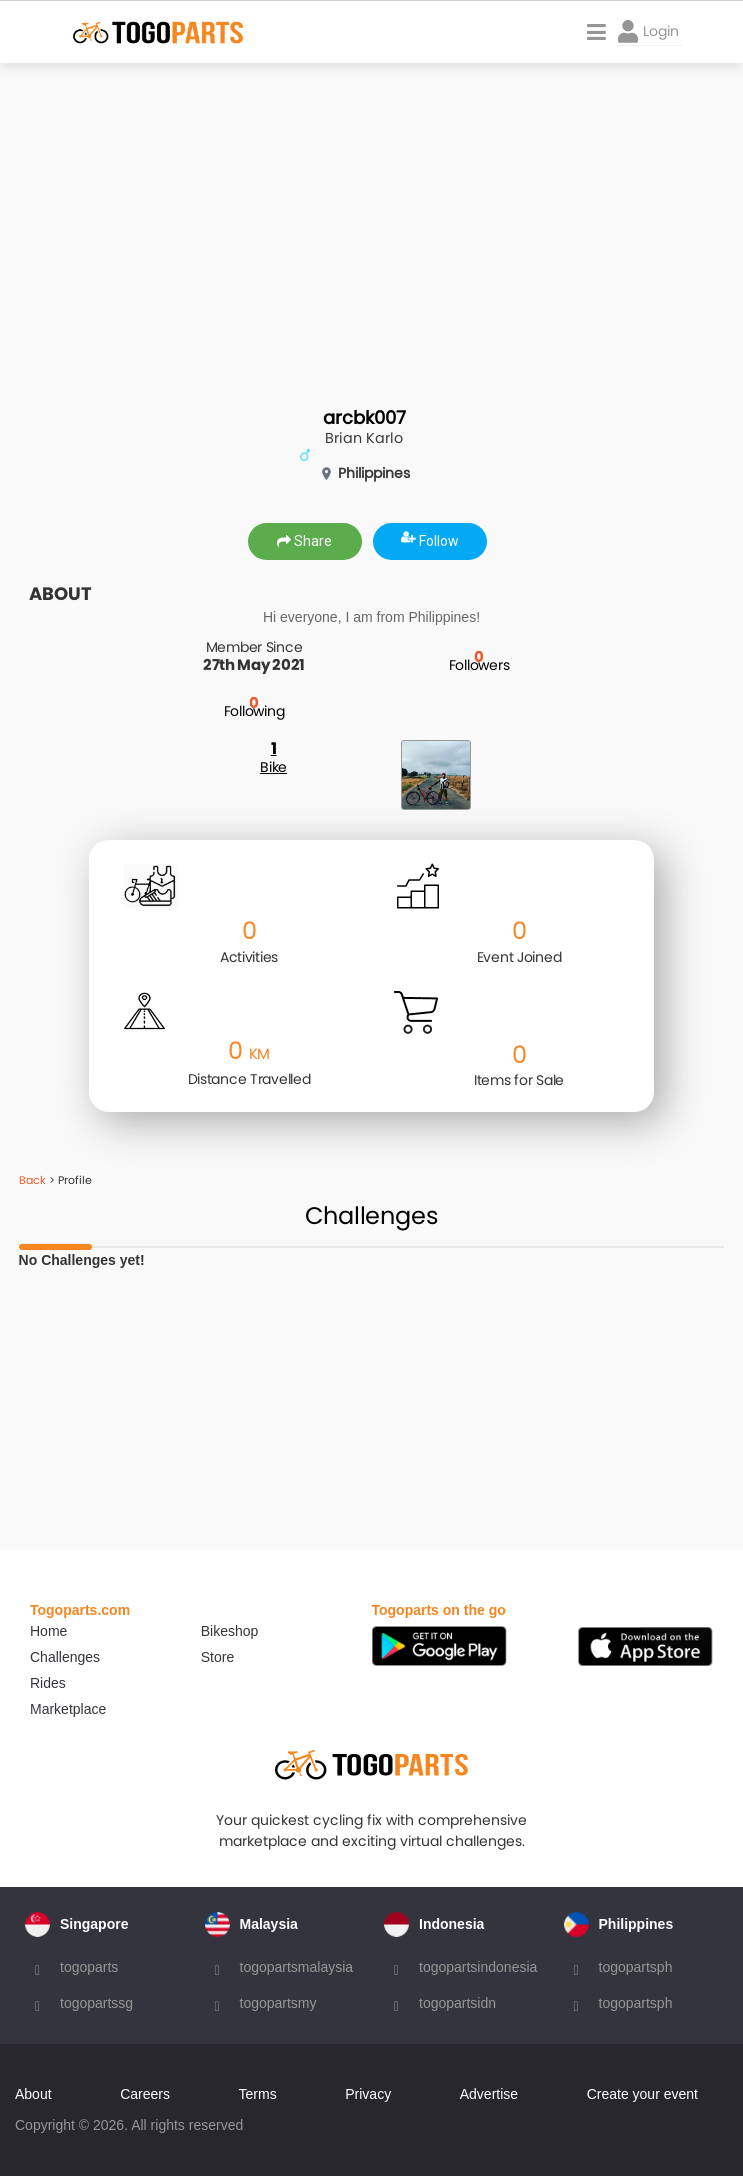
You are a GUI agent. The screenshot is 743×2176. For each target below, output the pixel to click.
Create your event (642, 2094)
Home (48, 1631)
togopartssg (96, 2003)
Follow (430, 541)
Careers (145, 2094)
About (33, 2094)
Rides (48, 1683)
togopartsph (636, 1967)
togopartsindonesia (478, 1967)
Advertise (489, 2094)
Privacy (368, 2094)
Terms (258, 2094)
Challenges (65, 1657)
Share (304, 541)
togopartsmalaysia (297, 1967)
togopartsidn (457, 2003)
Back (32, 1180)
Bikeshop (230, 1631)
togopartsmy (278, 2003)
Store (217, 1657)
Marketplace (68, 1709)
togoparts (89, 1967)
